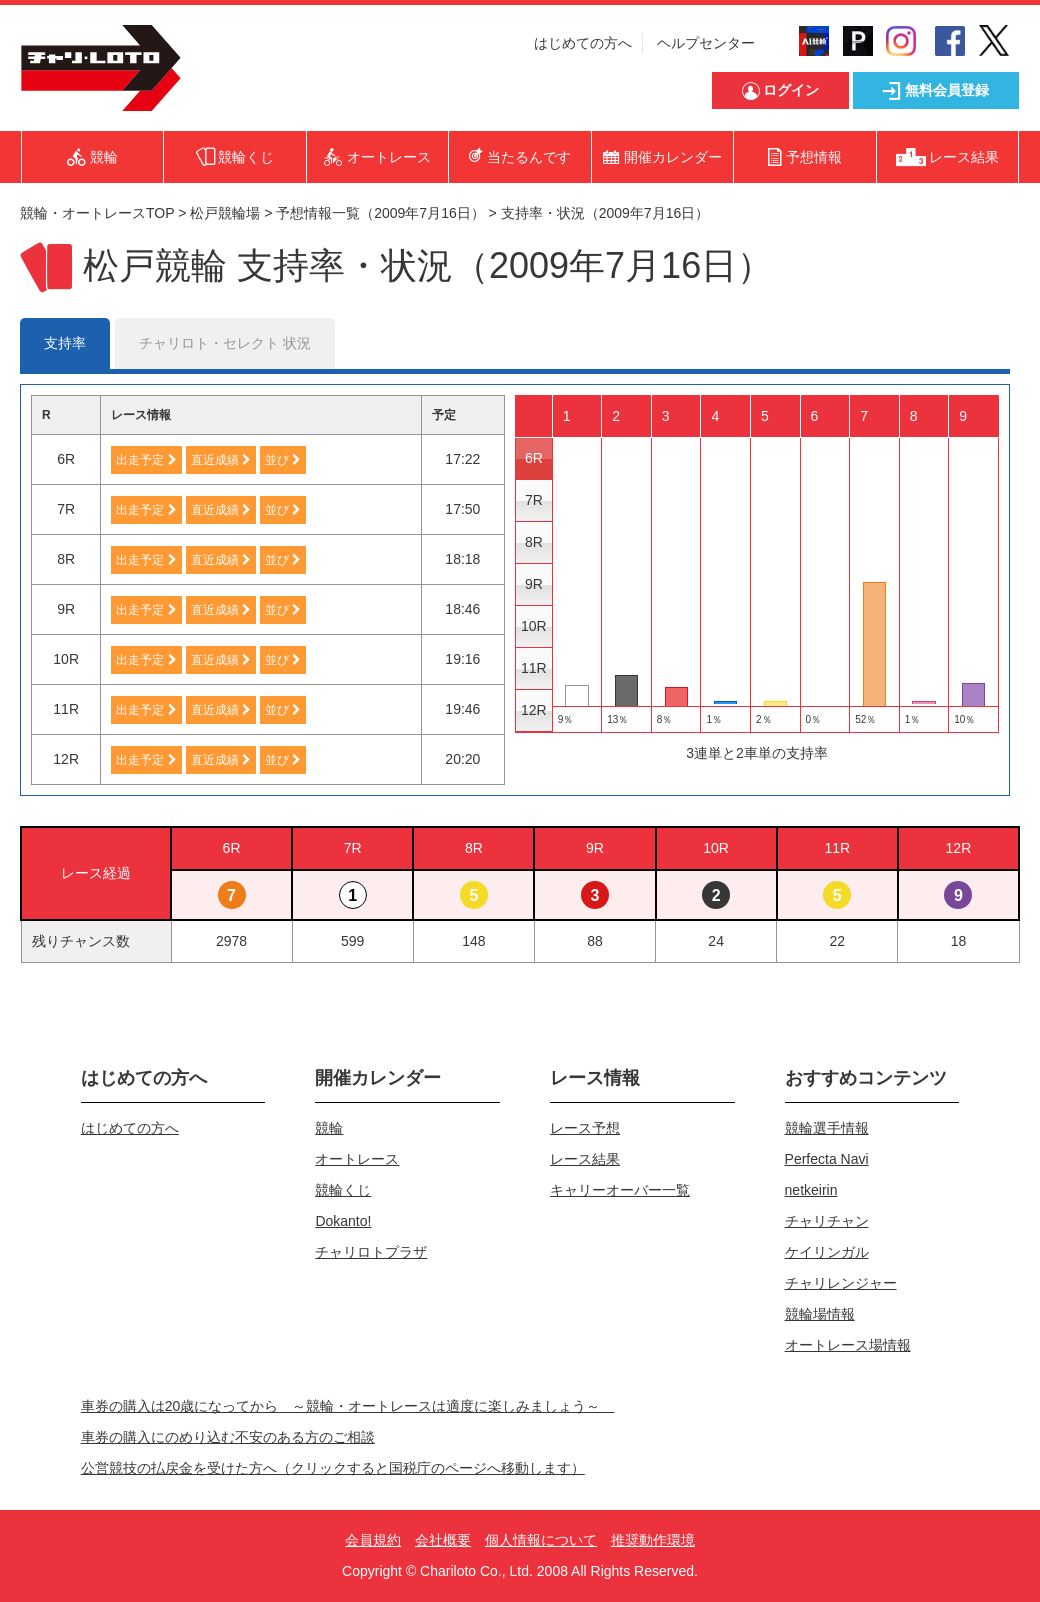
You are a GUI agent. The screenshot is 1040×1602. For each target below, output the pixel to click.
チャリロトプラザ (371, 1252)
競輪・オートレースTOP (97, 213)
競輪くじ (343, 1190)
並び (283, 460)
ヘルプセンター (706, 43)
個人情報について (541, 1540)
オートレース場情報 (848, 1345)
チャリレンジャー (841, 1283)
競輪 (329, 1128)
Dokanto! (343, 1221)
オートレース (357, 1159)
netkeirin (811, 1190)
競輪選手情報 (827, 1128)
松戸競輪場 (225, 213)
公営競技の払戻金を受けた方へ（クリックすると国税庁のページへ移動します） (333, 1468)
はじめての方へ (583, 43)
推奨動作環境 (653, 1540)
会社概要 (443, 1540)
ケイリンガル (827, 1252)
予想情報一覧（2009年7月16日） (380, 213)
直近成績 (221, 460)
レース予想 (585, 1128)
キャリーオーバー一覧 (620, 1190)
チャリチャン (827, 1221)
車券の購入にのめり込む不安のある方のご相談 (228, 1437)
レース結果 (585, 1159)
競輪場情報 (820, 1314)
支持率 (65, 343)
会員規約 (373, 1540)
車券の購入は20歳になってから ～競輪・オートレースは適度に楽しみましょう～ (348, 1406)
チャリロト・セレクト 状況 (225, 343)
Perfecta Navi (827, 1159)
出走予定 (146, 460)
